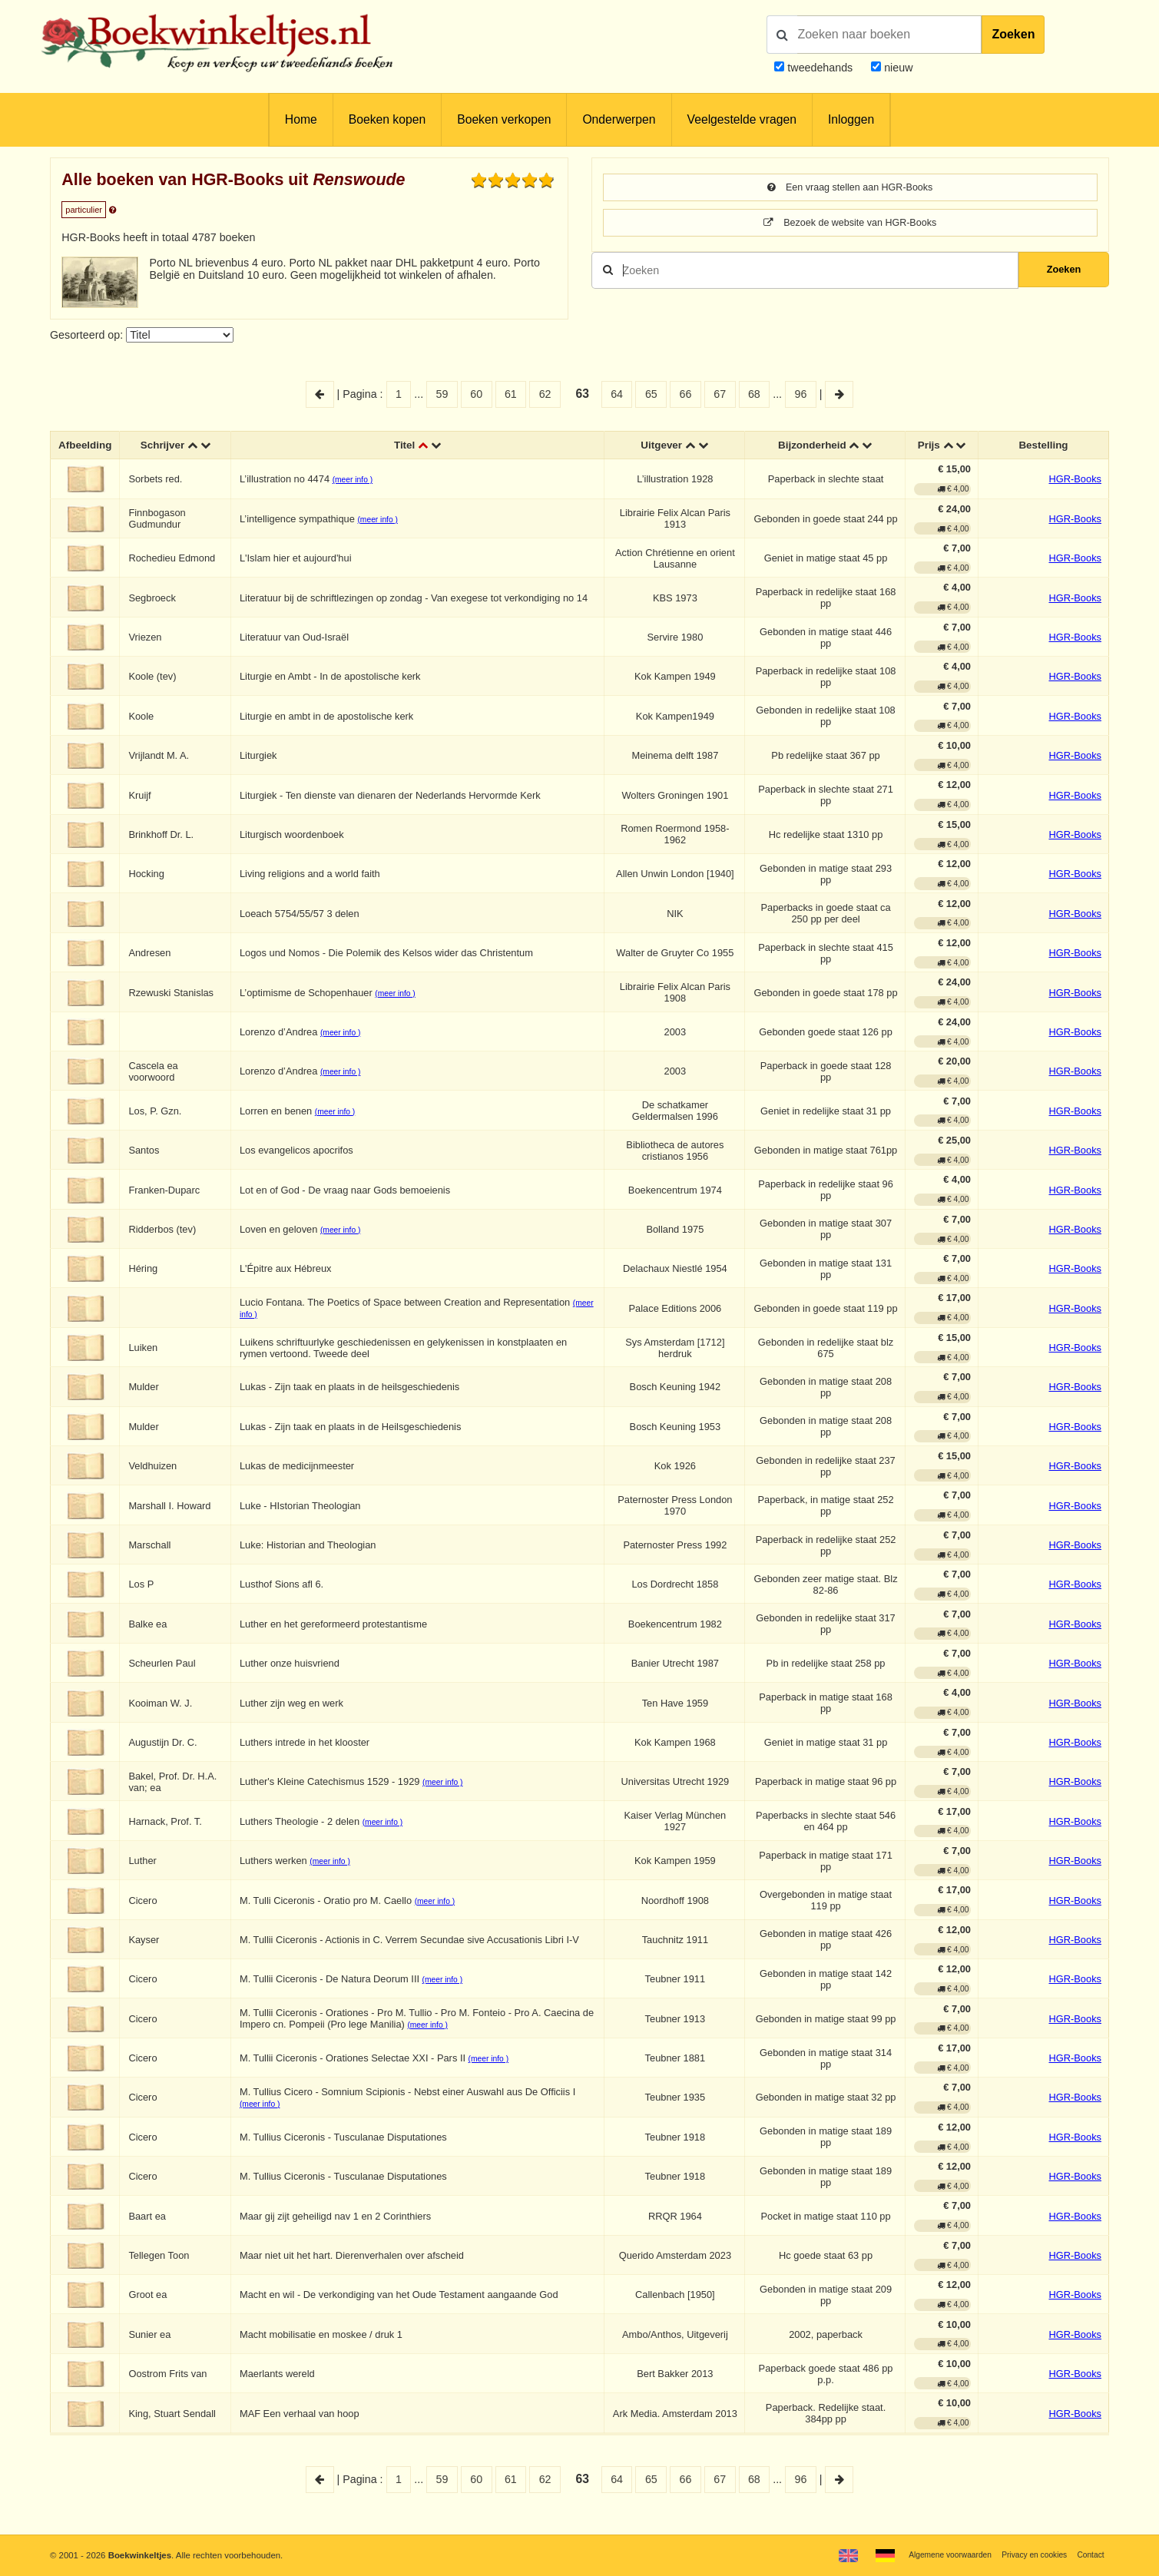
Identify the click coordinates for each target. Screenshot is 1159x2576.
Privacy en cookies (1027, 2554)
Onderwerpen (618, 119)
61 (511, 394)
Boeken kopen (387, 119)
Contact (1089, 2554)
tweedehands (820, 67)
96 (800, 394)
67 (720, 394)
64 (617, 394)
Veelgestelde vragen (741, 119)
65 (651, 394)
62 (545, 394)
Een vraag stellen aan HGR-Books (850, 188)
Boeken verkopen (504, 119)
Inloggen (851, 119)
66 (686, 394)
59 (442, 394)
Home (301, 119)
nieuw (896, 67)
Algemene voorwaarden (934, 2554)
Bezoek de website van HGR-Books (850, 225)
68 (754, 394)
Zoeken (1013, 34)
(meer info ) (356, 482)
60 (476, 394)
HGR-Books (1074, 481)
